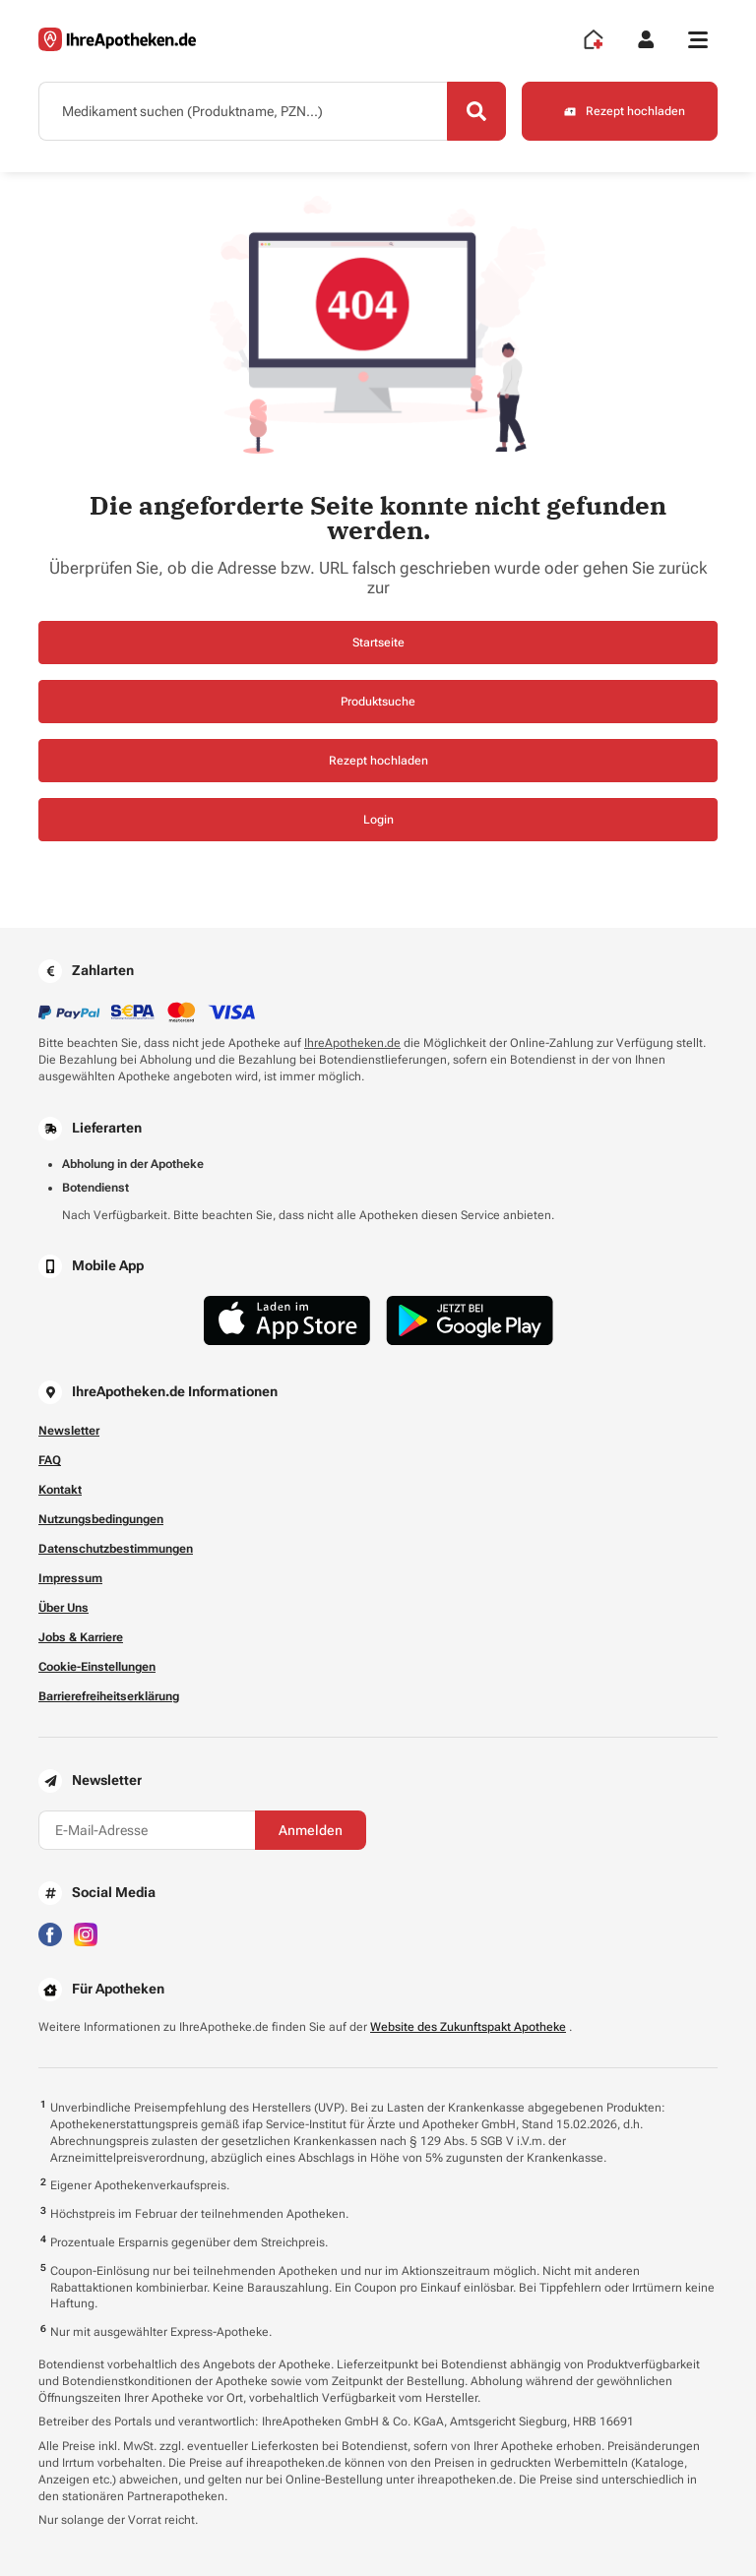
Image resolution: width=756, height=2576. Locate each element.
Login (378, 820)
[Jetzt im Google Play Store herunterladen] (469, 1320)
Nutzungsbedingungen (100, 1519)
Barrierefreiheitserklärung (108, 1696)
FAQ (49, 1460)
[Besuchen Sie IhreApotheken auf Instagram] (85, 1934)
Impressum (70, 1578)
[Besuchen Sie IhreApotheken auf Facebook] (50, 1934)
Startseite (378, 642)
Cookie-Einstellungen (97, 1667)
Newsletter (68, 1431)
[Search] (476, 111)
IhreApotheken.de (352, 1043)
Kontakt (60, 1490)
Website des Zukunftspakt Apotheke (468, 2027)
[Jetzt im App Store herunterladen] (287, 1320)
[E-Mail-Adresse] (146, 1830)
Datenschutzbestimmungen (115, 1549)
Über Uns (63, 1608)
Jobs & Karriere (80, 1637)
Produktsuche (378, 701)
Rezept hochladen (378, 760)
